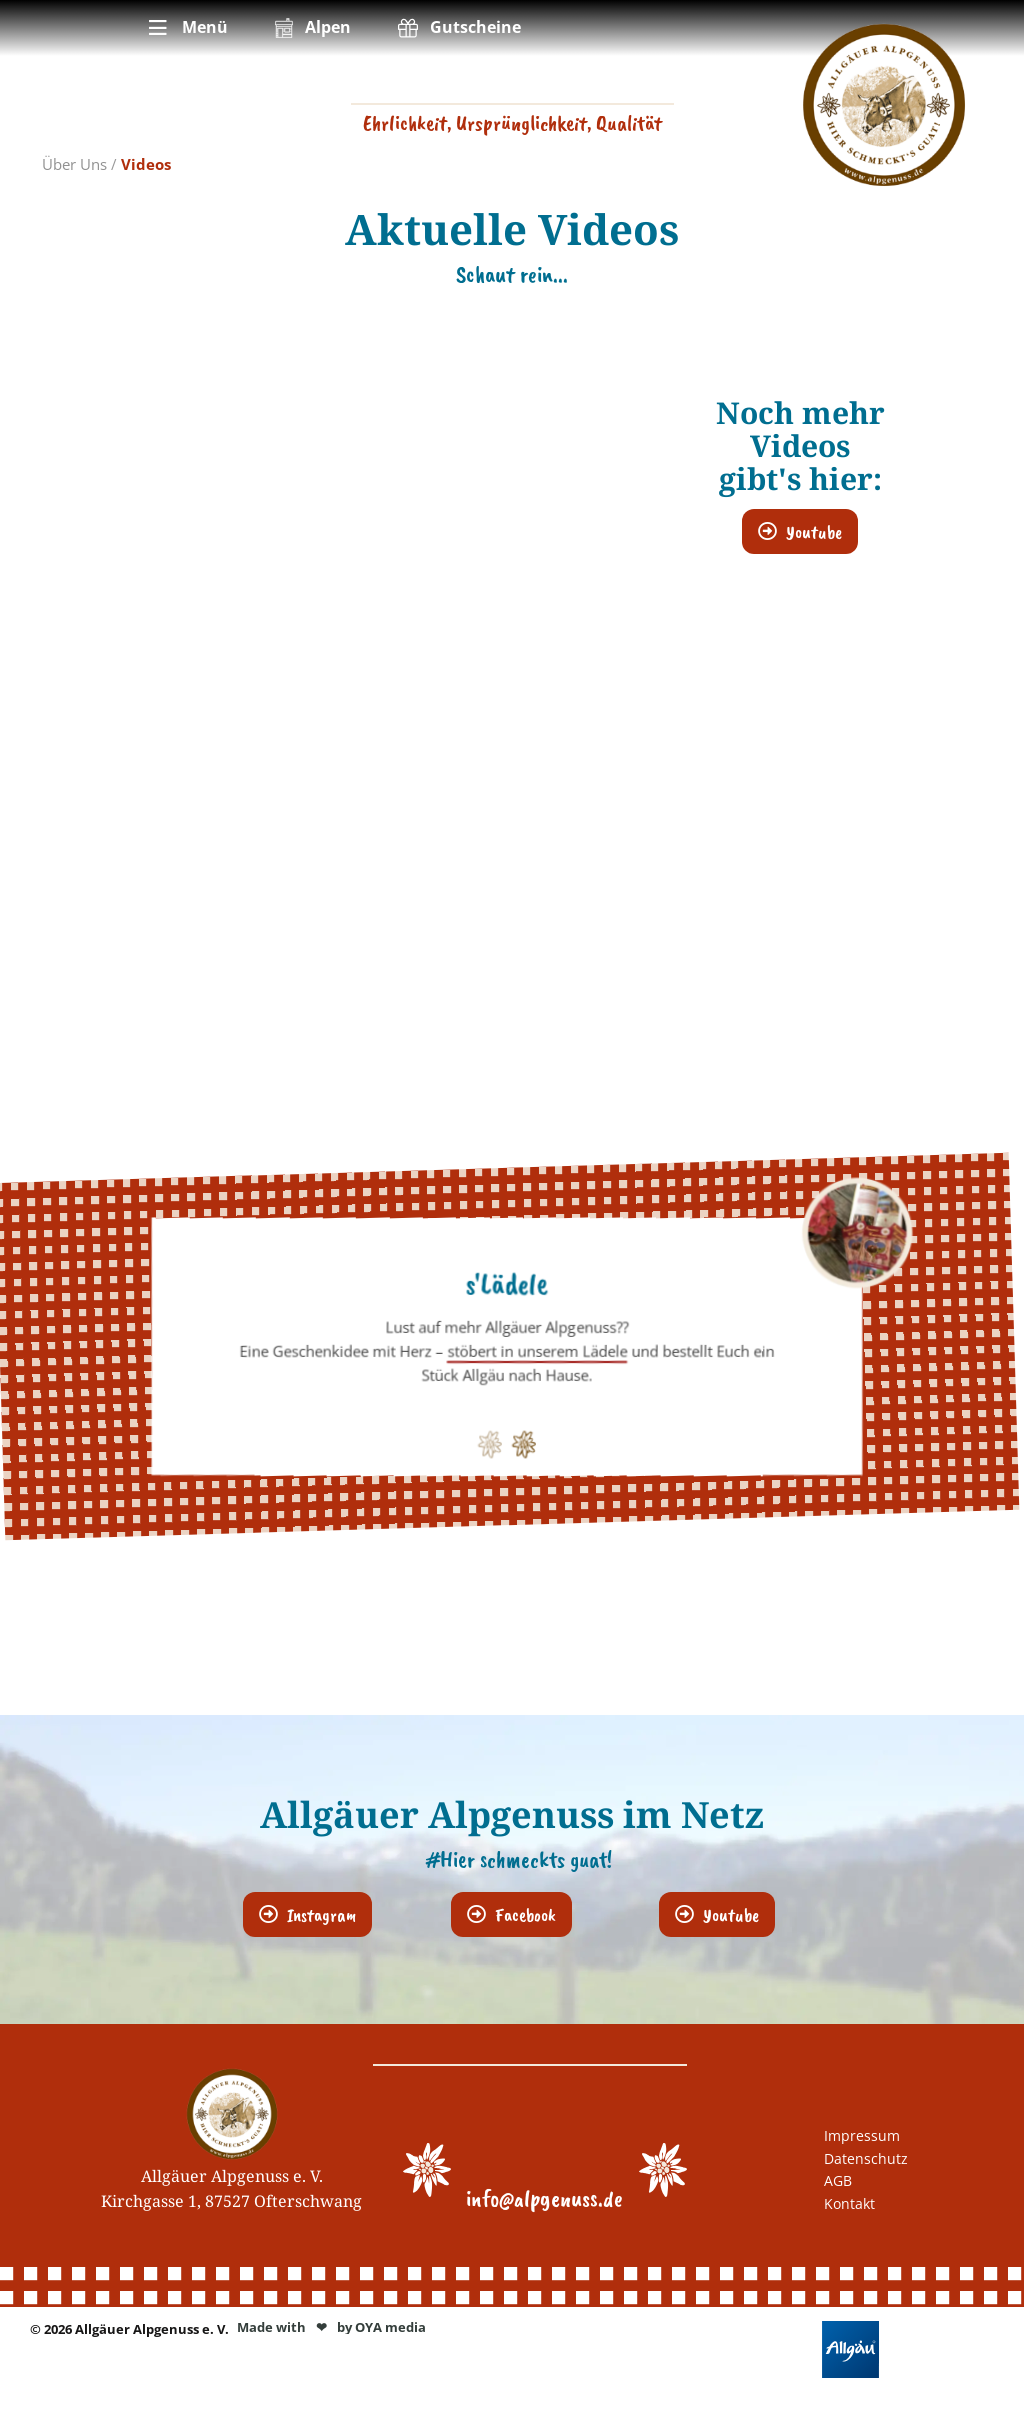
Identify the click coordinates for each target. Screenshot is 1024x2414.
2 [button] (520, 1439)
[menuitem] (186, 28)
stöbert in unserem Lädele (537, 1351)
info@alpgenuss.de (544, 2198)
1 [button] (486, 1439)
